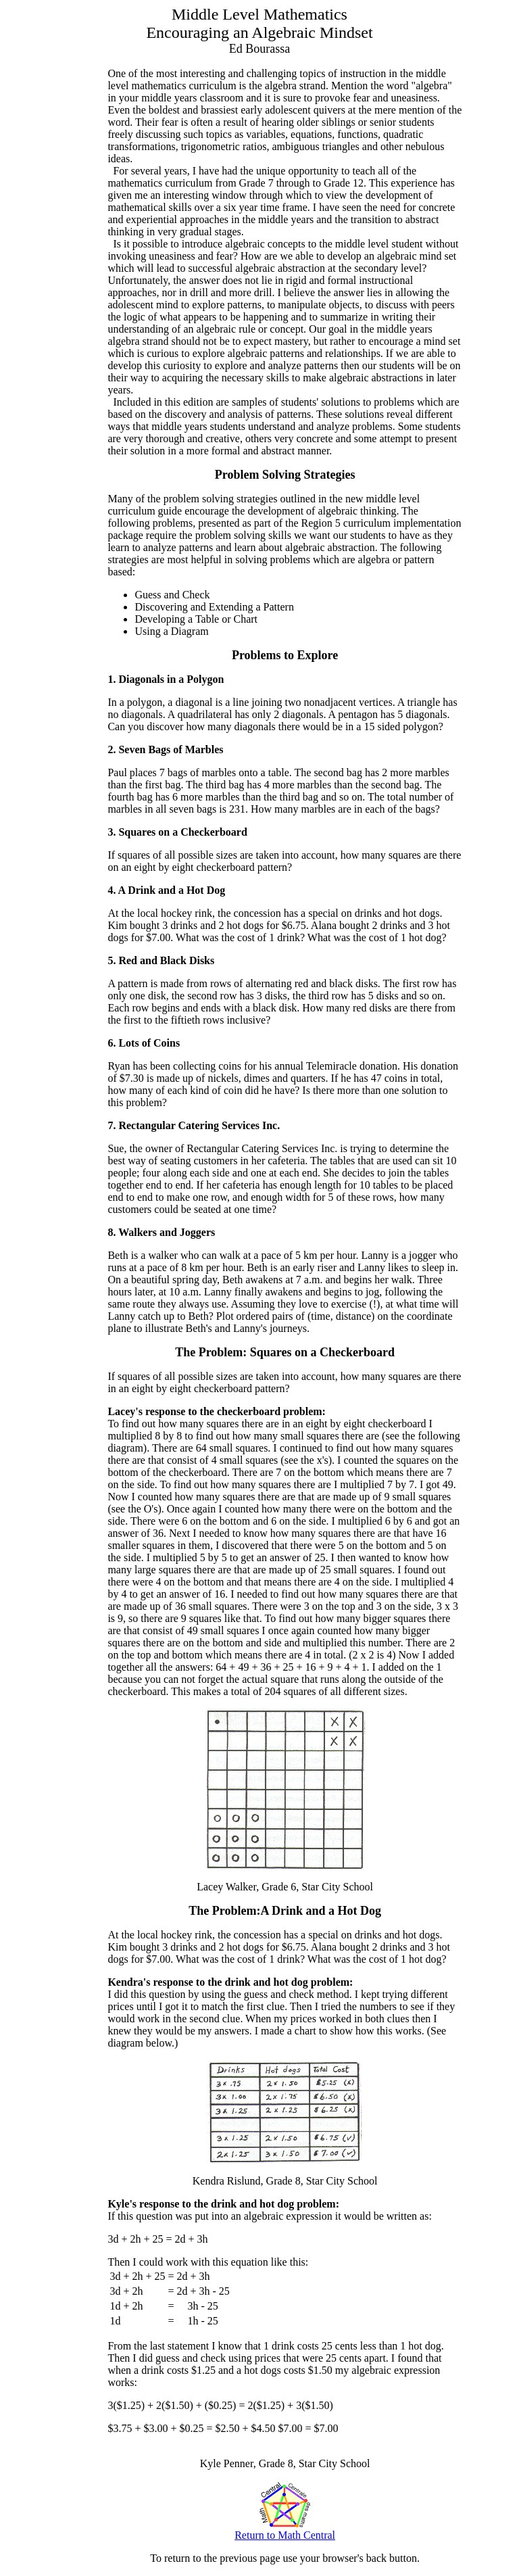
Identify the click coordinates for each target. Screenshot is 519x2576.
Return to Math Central (284, 2530)
